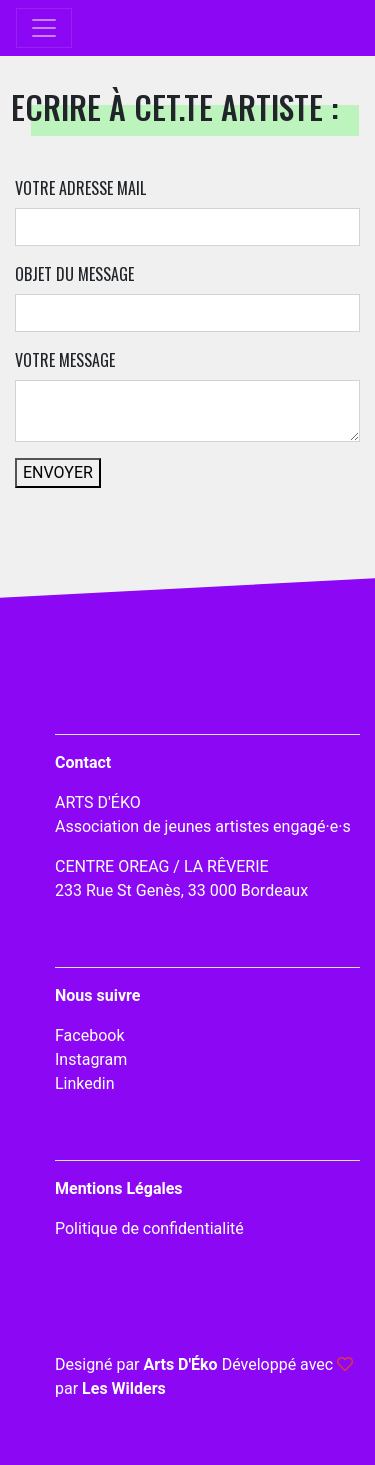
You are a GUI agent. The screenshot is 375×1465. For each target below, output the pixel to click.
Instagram (91, 1059)
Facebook (89, 1035)
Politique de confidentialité (149, 1228)
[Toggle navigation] (44, 28)
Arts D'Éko (180, 1364)
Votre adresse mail (80, 188)
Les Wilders (124, 1388)
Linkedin (85, 1083)
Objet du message (74, 274)
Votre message (65, 360)
